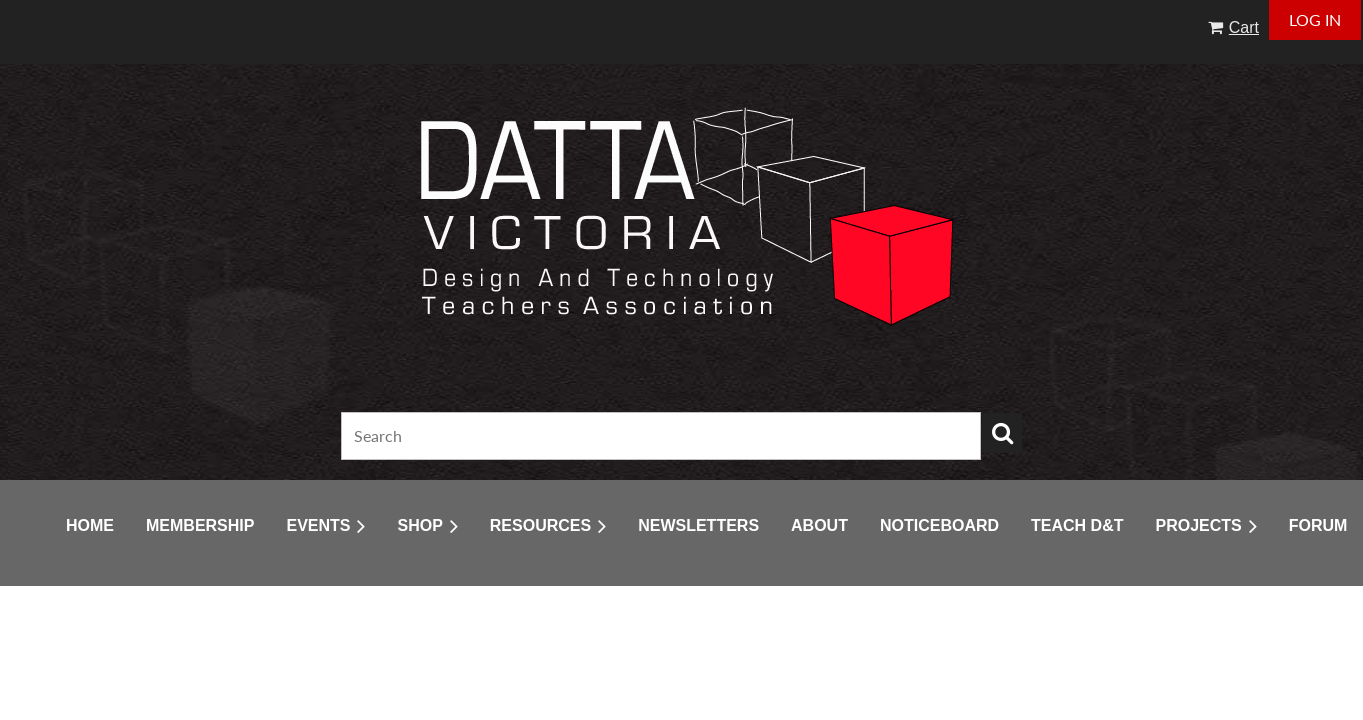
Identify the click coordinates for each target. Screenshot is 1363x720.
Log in (1315, 19)
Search (1002, 433)
